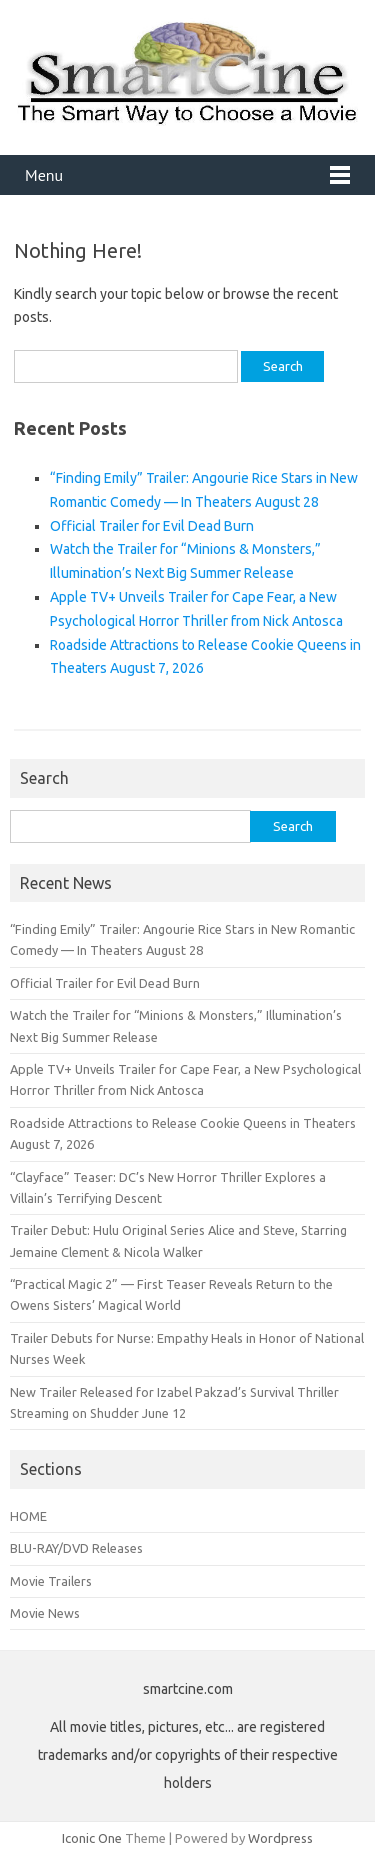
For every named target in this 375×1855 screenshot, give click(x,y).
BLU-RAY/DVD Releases (76, 1548)
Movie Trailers (51, 1581)
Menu (44, 175)
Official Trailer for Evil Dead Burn (152, 526)
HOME (28, 1516)
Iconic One (92, 1838)
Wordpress (280, 1838)
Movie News (45, 1613)
